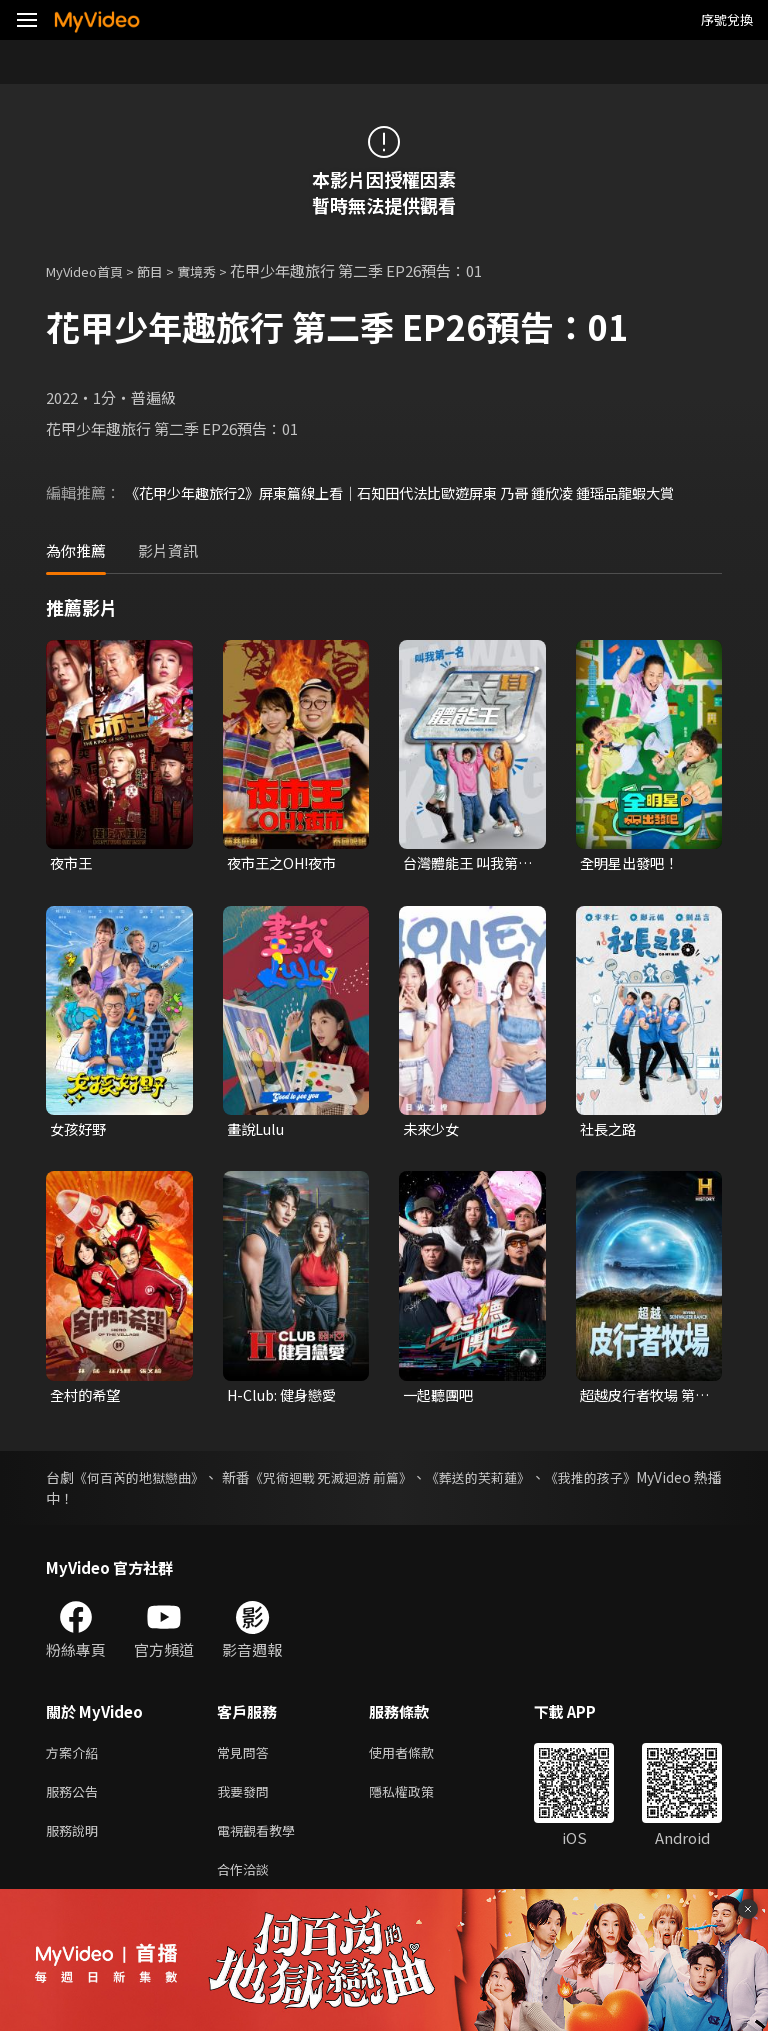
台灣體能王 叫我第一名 (464, 864)
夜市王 (72, 863)
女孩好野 (80, 1131)
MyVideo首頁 (91, 270)
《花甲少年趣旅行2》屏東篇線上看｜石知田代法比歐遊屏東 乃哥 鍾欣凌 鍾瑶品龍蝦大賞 (418, 492)
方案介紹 (76, 1758)
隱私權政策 (418, 1800)
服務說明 (76, 1842)
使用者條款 (418, 1758)
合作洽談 (247, 1884)
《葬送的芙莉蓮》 (545, 1482)
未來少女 (433, 1131)
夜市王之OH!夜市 (286, 863)
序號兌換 (727, 19)
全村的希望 (87, 1398)
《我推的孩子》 (673, 1482)
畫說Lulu (257, 1131)
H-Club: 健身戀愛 (285, 1398)
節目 (166, 270)
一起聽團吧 (440, 1398)
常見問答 (247, 1758)
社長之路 (610, 1131)
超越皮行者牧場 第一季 (641, 1399)
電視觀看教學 (262, 1842)
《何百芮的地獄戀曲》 (153, 1482)
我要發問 (247, 1800)
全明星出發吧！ (632, 863)
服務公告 (76, 1800)
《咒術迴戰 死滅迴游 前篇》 (378, 1482)
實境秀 (217, 270)
